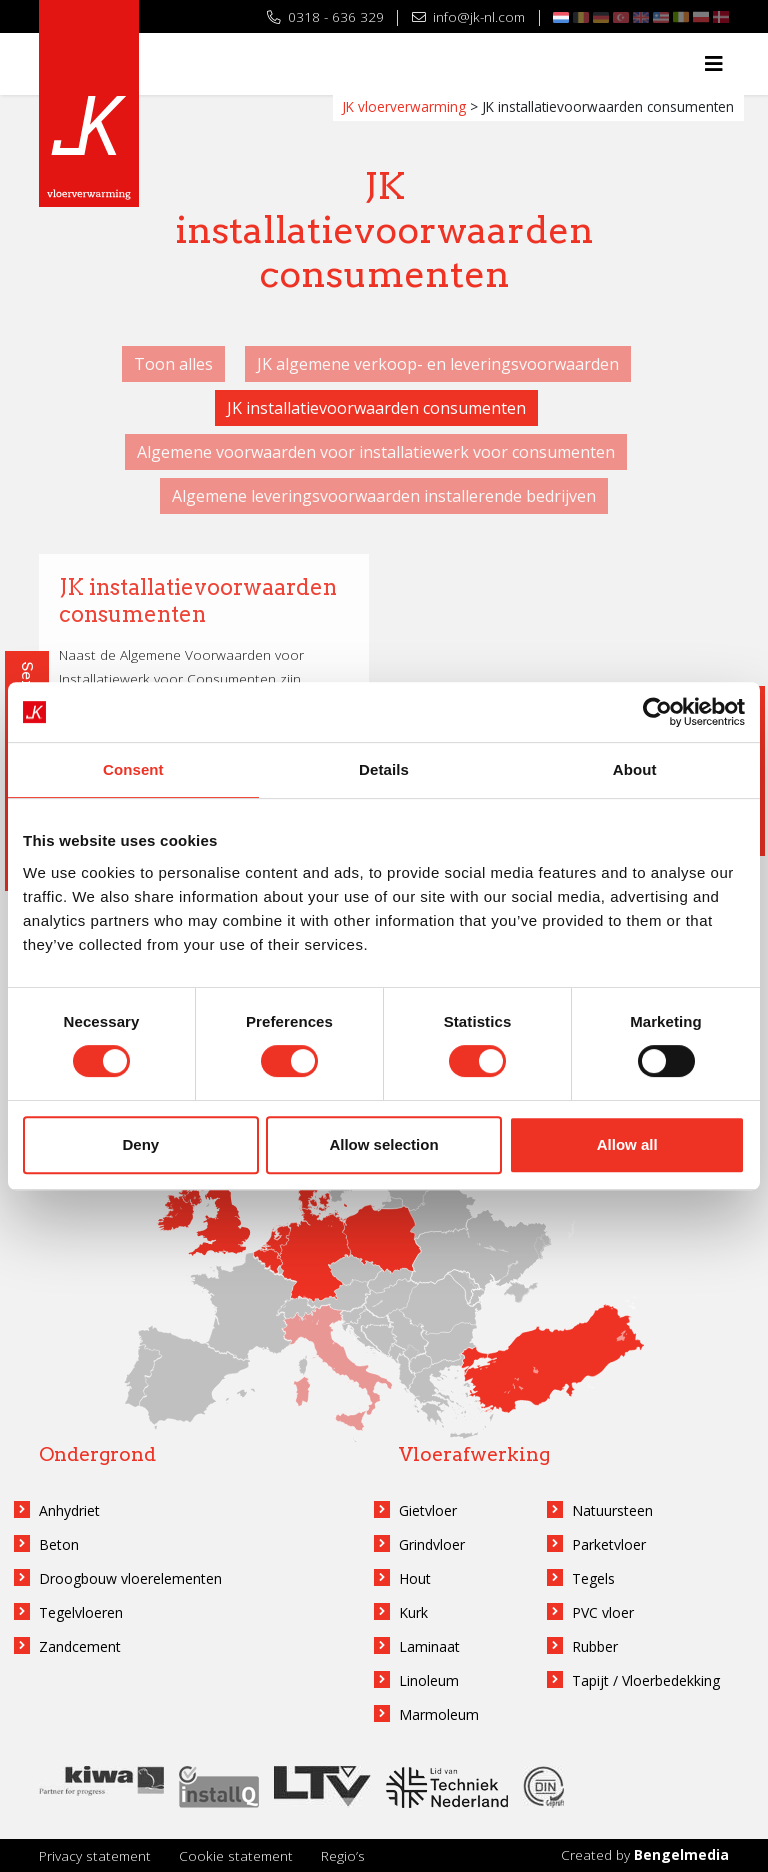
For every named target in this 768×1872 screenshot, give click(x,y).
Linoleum (429, 1680)
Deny (140, 1144)
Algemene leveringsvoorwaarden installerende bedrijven (384, 496)
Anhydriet (69, 1510)
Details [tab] (384, 769)
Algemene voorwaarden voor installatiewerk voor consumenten (376, 452)
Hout (415, 1578)
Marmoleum (439, 1714)
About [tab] (635, 769)
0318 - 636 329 (325, 16)
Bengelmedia (681, 1854)
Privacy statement (95, 1855)
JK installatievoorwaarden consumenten (376, 408)
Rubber (595, 1646)
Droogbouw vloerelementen (130, 1578)
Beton (59, 1544)
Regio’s (343, 1855)
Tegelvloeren (81, 1612)
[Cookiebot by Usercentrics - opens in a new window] (657, 712)
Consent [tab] (133, 769)
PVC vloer (603, 1612)
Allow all (627, 1144)
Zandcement (80, 1646)
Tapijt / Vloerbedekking (646, 1680)
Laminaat (429, 1646)
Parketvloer (609, 1544)
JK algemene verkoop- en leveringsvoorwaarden (438, 364)
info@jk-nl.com (468, 16)
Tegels (593, 1578)
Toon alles (173, 364)
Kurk (413, 1612)
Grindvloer (432, 1544)
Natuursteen (612, 1510)
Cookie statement (236, 1855)
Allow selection (383, 1144)
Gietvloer (428, 1510)
